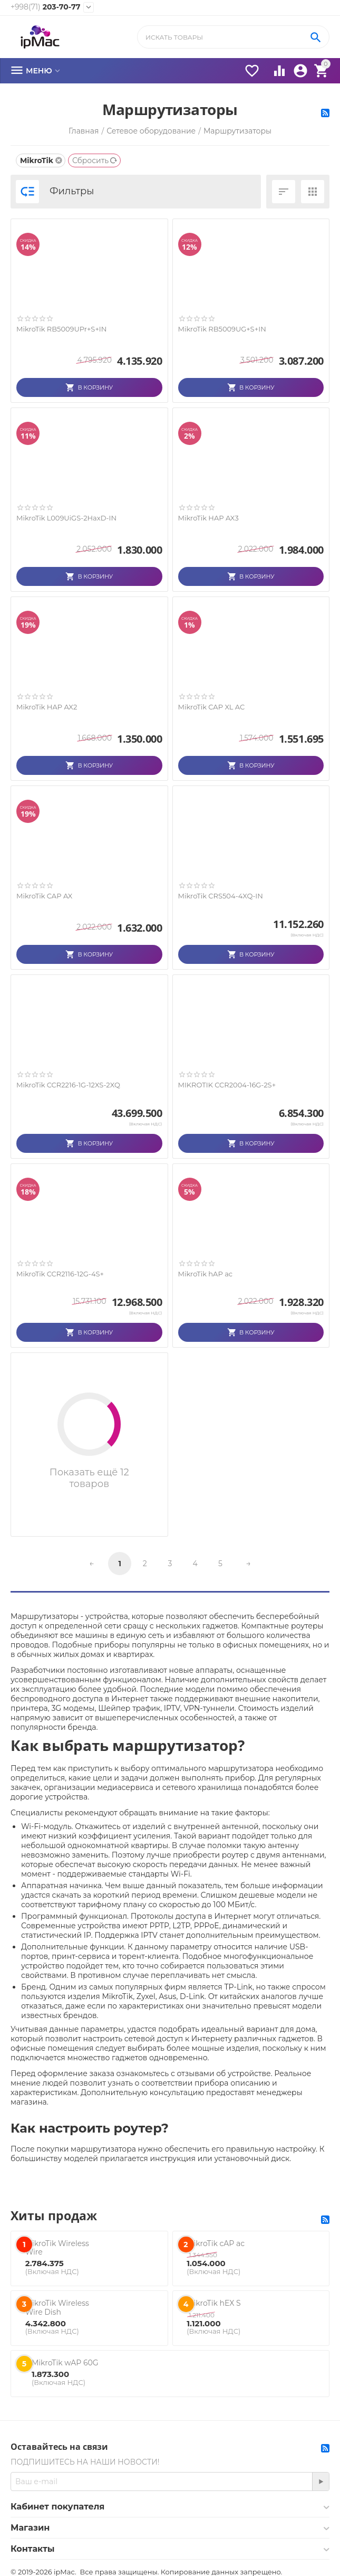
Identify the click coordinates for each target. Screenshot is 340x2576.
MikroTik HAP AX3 (208, 518)
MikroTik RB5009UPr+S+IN (61, 329)
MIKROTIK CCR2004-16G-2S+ (227, 1085)
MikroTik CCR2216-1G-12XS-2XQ (68, 1085)
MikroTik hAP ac (205, 1274)
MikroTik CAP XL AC (211, 707)
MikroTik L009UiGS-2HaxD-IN (66, 518)
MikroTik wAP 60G (65, 2362)
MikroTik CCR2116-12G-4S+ (60, 1274)
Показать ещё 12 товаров (89, 1478)
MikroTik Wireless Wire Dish (57, 2307)
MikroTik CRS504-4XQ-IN (220, 896)
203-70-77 (45, 7)
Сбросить (95, 160)
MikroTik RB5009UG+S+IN (222, 329)
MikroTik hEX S (213, 2303)
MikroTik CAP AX (44, 896)
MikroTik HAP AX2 (46, 707)
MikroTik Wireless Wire (57, 2248)
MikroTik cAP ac (216, 2243)
